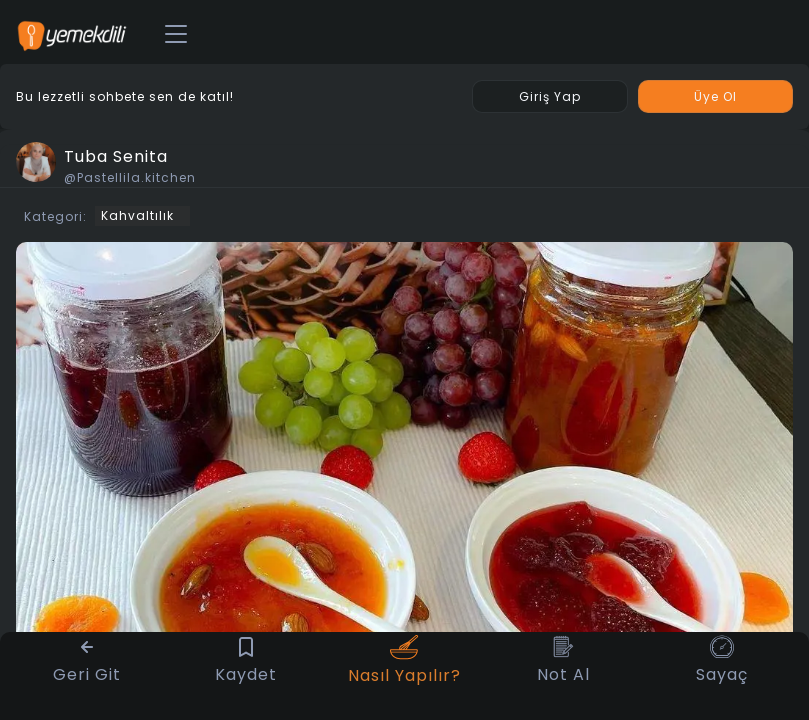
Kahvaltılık (137, 215)
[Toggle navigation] (176, 35)
